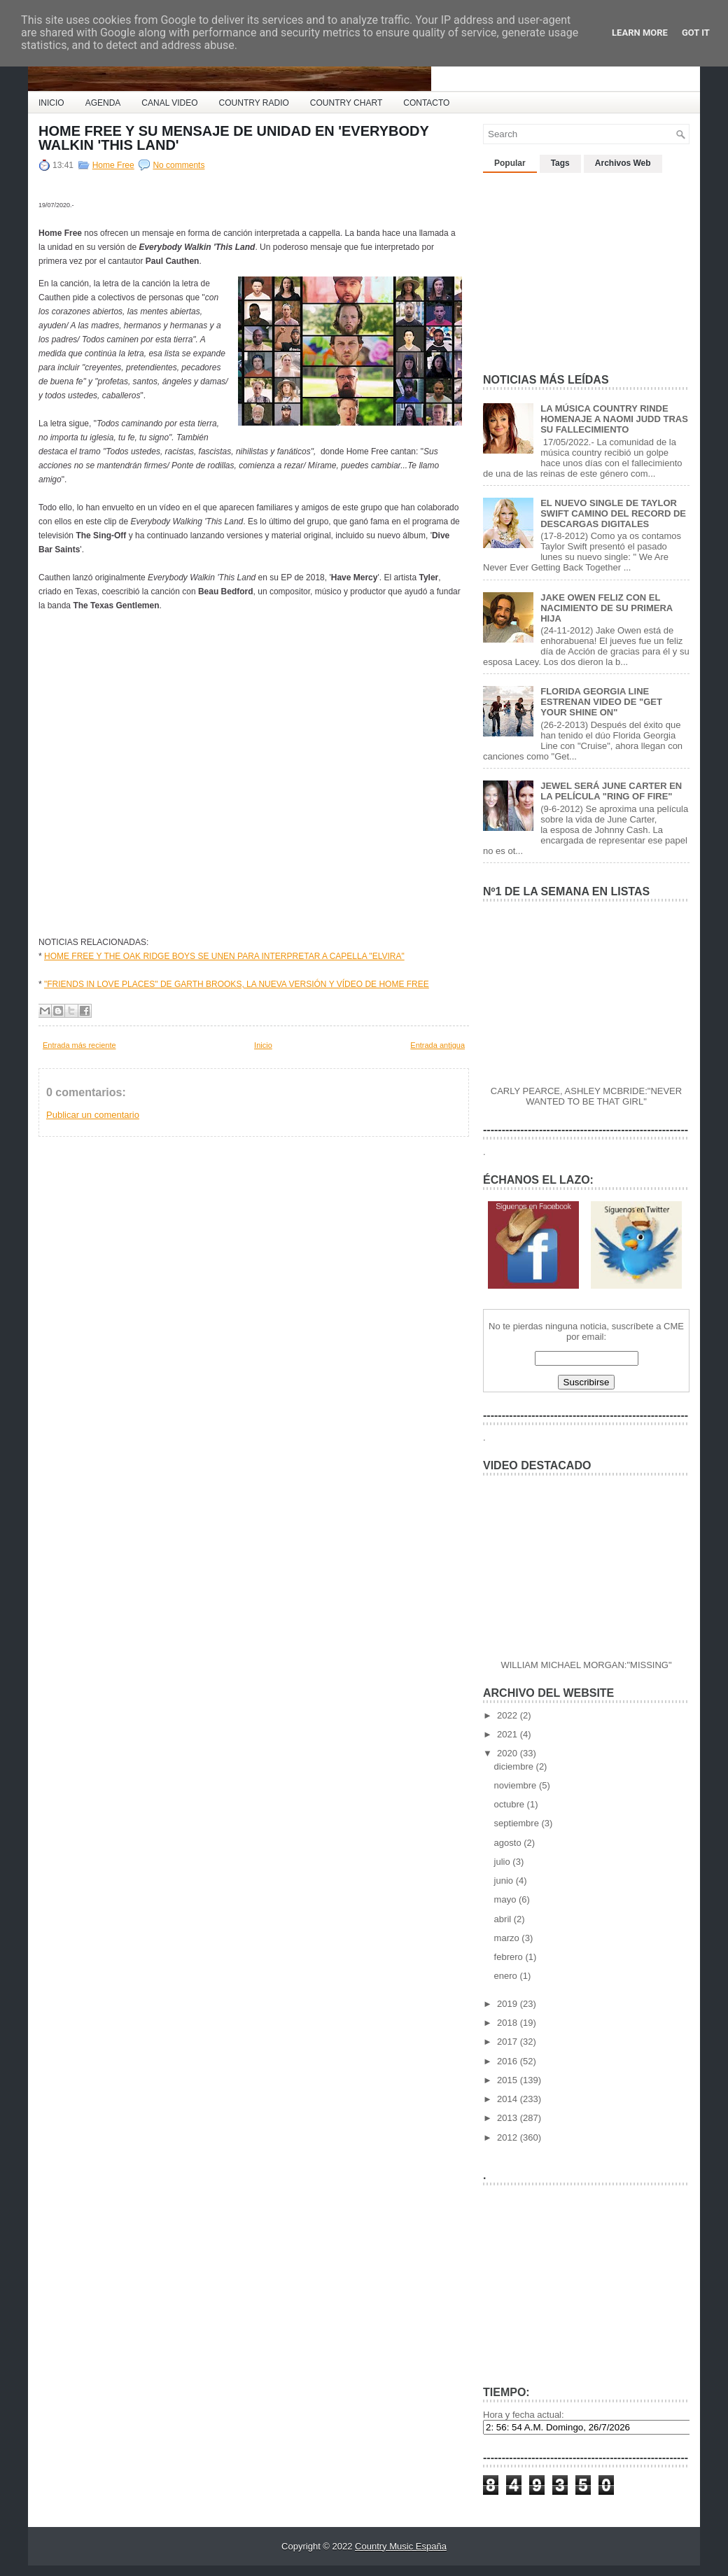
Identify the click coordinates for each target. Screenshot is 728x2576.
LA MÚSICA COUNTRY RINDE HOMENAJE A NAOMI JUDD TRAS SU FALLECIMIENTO (614, 419)
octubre (510, 1804)
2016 (508, 2061)
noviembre (516, 1785)
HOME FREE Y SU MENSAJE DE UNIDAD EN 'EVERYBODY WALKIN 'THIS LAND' (233, 138)
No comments (178, 165)
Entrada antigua (437, 1045)
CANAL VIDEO (169, 103)
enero (507, 1975)
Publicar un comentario (92, 1115)
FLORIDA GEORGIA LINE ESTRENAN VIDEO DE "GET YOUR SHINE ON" (601, 702)
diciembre (515, 1766)
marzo (508, 1938)
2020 (508, 1753)
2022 (508, 1715)
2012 (508, 2137)
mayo (506, 1899)
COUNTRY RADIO (254, 103)
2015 (508, 2080)
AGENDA (103, 103)
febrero (510, 1957)
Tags (560, 163)
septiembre (518, 1823)
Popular (510, 163)
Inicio (263, 1045)
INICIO (51, 103)
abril (504, 1919)
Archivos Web (623, 163)
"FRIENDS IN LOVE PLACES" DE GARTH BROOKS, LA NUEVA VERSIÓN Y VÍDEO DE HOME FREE (236, 984)
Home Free (113, 165)
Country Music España (401, 2546)
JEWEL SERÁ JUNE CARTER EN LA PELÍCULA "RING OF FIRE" (611, 791)
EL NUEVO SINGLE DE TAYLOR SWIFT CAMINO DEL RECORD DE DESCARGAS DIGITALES (613, 513)
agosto (509, 1842)
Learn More (640, 32)
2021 (508, 1734)
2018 (508, 2022)
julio (503, 1861)
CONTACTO (426, 103)
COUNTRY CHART (346, 103)
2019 (508, 2003)
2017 (508, 2041)
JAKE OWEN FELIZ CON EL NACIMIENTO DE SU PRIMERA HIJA (606, 608)
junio (505, 1880)
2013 (508, 2118)
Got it (696, 32)
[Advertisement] (588, 267)
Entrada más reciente (79, 1045)
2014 (508, 2099)
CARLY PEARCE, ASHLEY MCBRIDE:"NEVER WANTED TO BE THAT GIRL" (586, 1096)
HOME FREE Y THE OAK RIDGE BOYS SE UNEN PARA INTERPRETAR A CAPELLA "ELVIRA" (224, 956)
